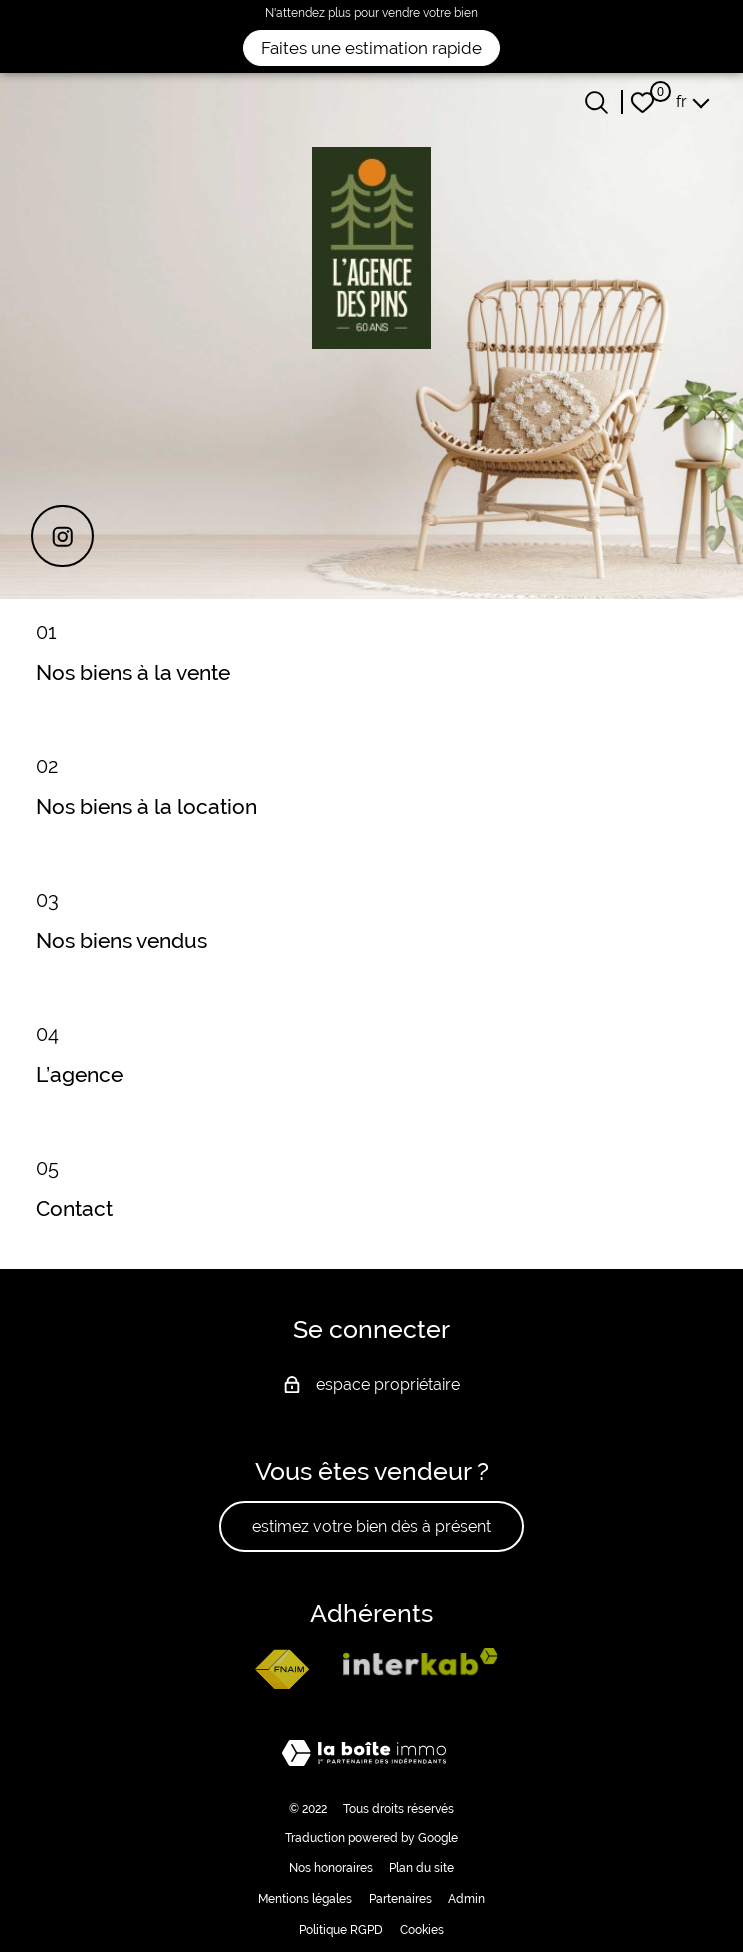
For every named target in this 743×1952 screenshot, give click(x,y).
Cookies (422, 1930)
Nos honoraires (331, 1868)
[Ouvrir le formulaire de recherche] (596, 102)
